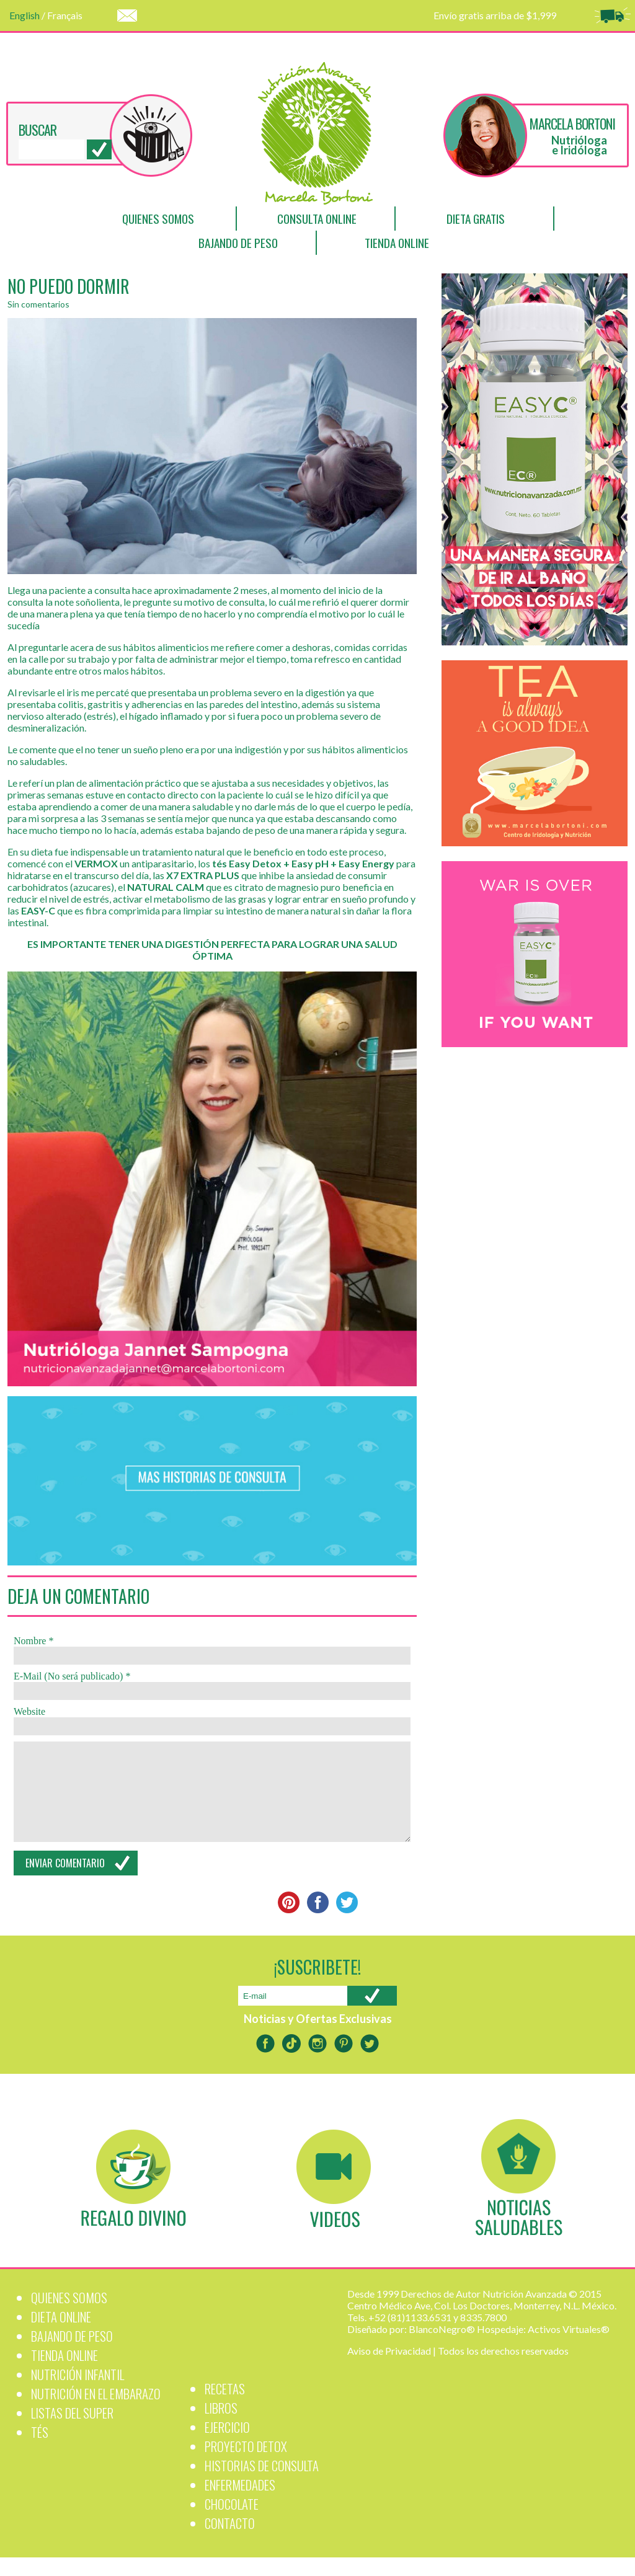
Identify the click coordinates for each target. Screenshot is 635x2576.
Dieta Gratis (475, 219)
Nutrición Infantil (77, 2392)
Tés (39, 2450)
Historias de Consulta (262, 2484)
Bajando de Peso (238, 243)
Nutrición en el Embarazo (96, 2412)
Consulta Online (317, 219)
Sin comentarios (38, 304)
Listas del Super (72, 2431)
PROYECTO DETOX (246, 2464)
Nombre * (33, 1640)
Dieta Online (61, 2335)
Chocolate (232, 2522)
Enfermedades (240, 2503)
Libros (221, 2426)
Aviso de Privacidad (389, 2369)
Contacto (230, 2541)
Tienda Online (397, 243)
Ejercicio (227, 2445)
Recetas (225, 2407)
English (24, 15)
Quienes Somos (158, 219)
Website (29, 1711)
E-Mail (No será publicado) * (72, 1676)
